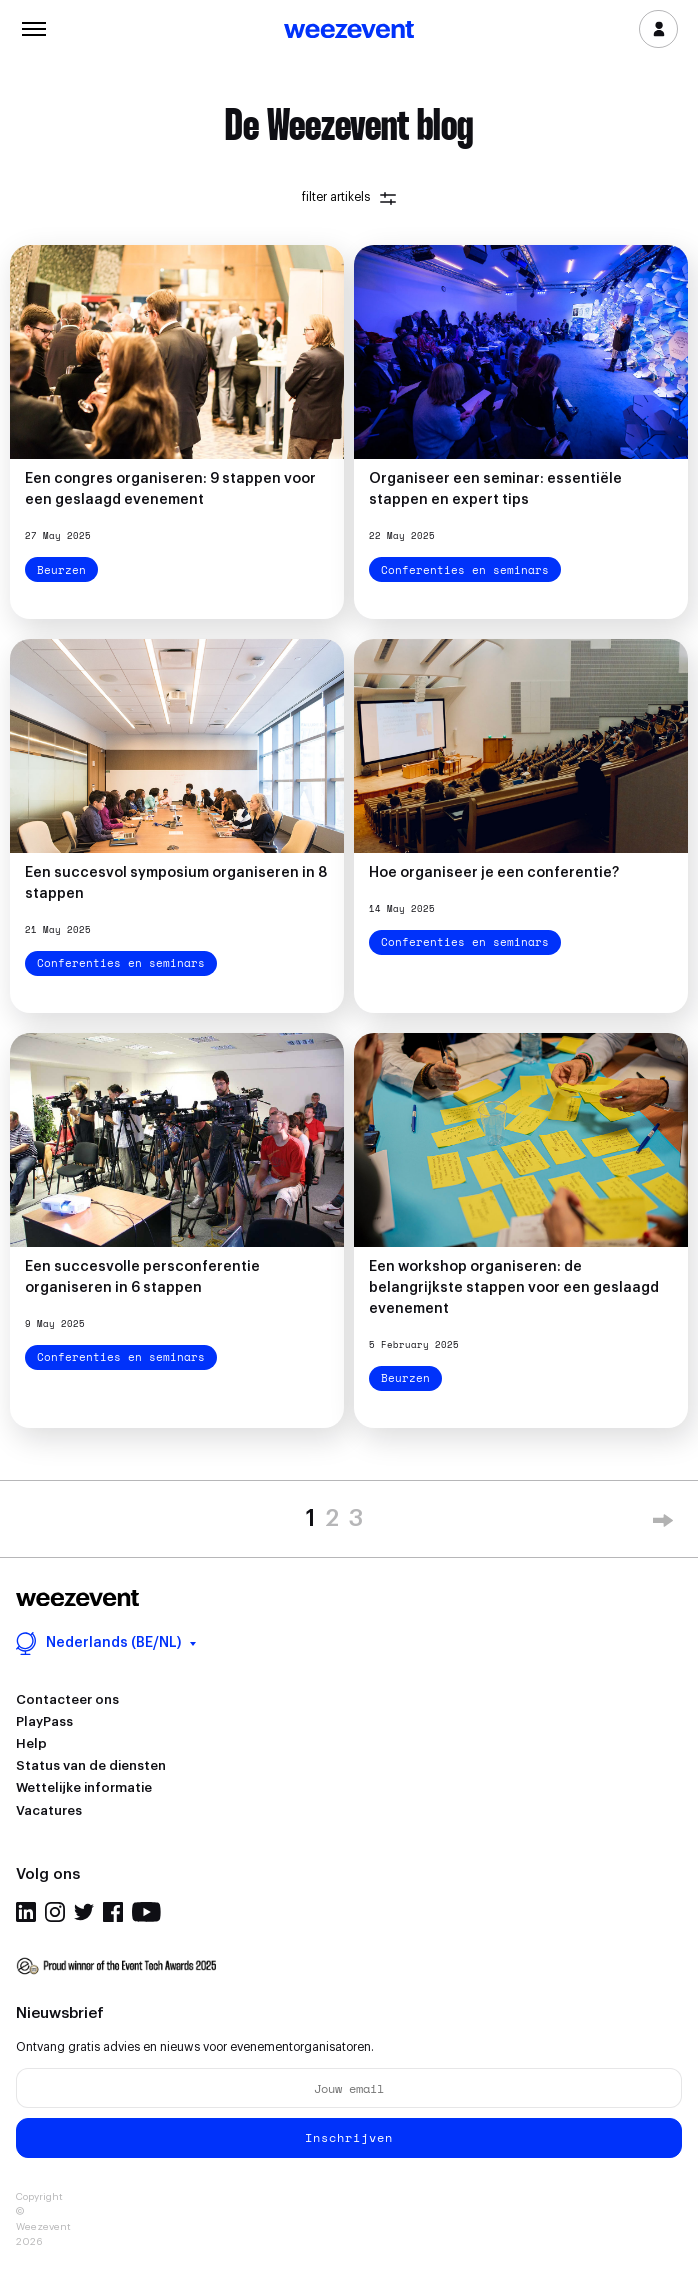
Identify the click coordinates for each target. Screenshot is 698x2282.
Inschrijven (349, 2137)
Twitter (84, 1912)
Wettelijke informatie (84, 1787)
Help (31, 1743)
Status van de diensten (91, 1765)
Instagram (55, 1912)
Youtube (146, 1912)
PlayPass (44, 1721)
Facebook (113, 1912)
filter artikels (349, 197)
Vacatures (49, 1810)
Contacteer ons (67, 1699)
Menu (34, 27)
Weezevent (349, 31)
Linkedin (26, 1912)
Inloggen (658, 29)
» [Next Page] (663, 1524)
